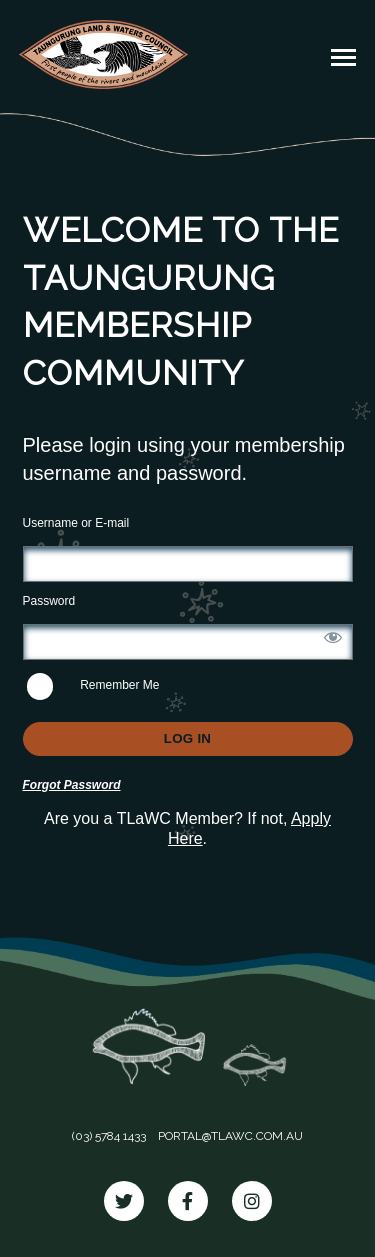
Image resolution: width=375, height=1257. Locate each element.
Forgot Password (72, 785)
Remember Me (93, 686)
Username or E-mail (76, 523)
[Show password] (333, 637)
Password (49, 601)
